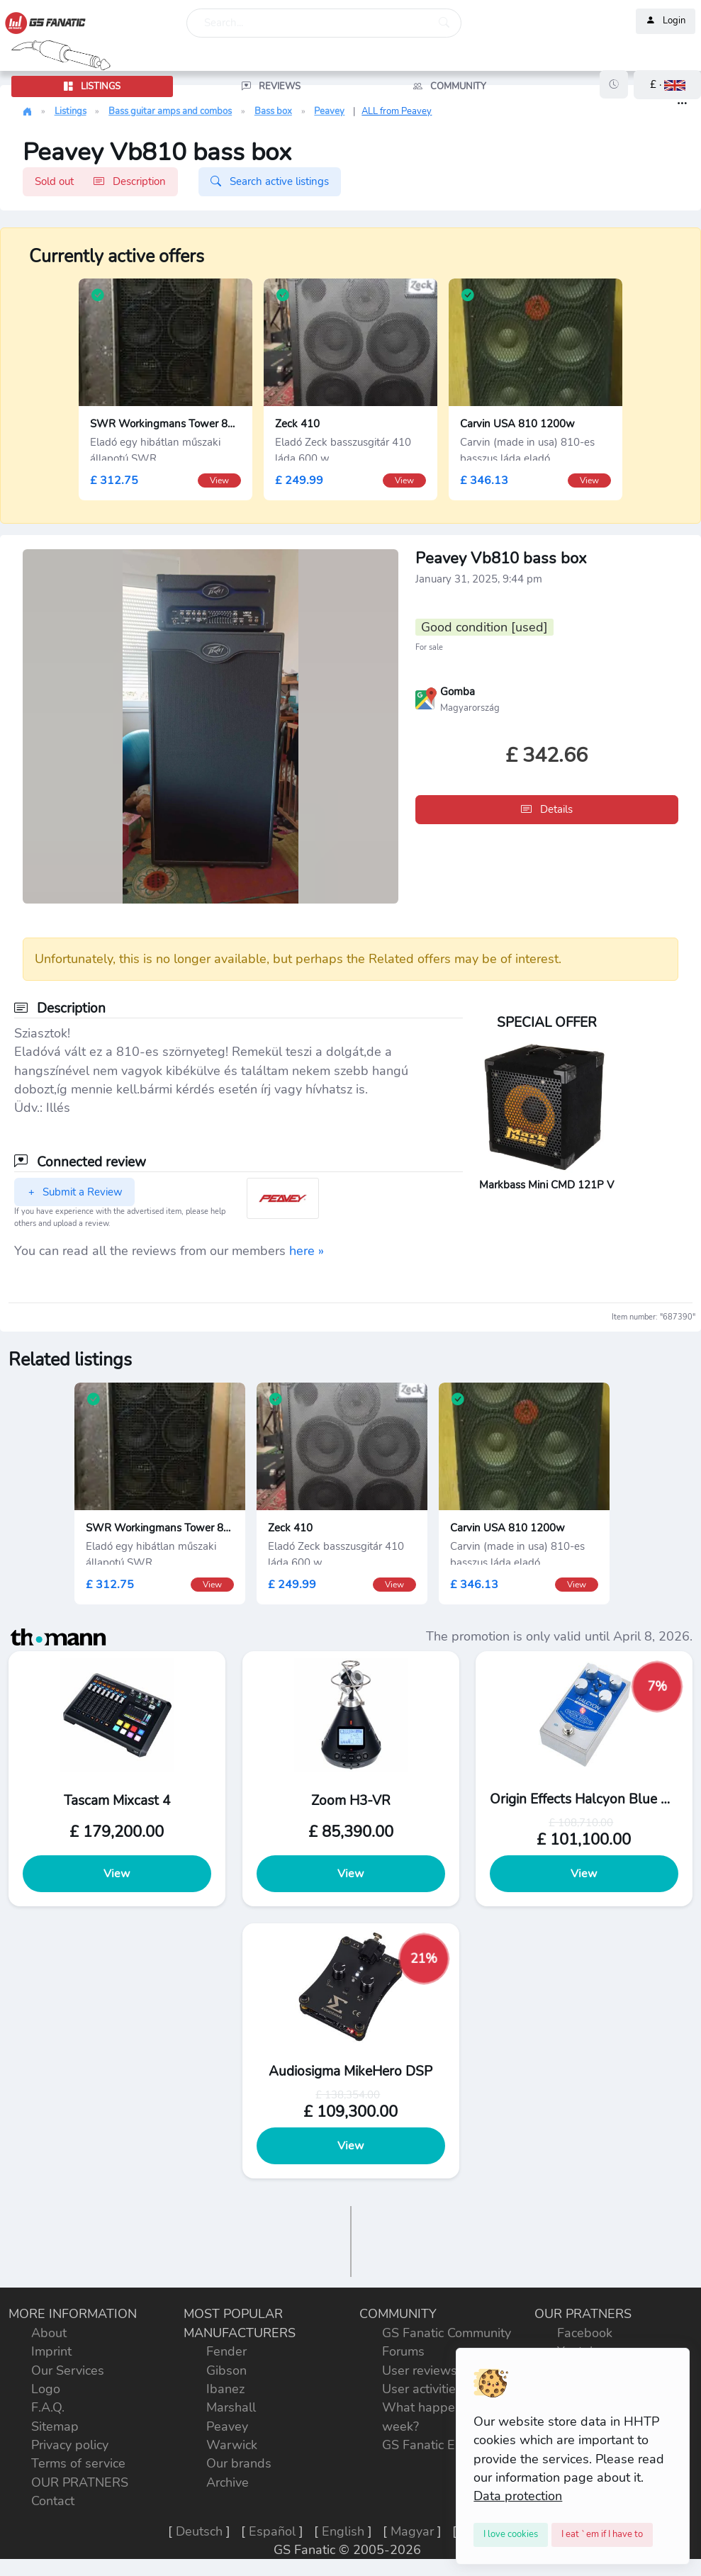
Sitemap (55, 2426)
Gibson (226, 2370)
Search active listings (270, 181)
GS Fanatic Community (446, 2332)
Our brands (238, 2463)
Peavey (329, 111)
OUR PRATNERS (79, 2482)
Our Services (67, 2370)
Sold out (100, 181)
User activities (422, 2388)
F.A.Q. (48, 2407)
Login (665, 21)
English (343, 2531)
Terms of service (78, 2463)
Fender (226, 2351)
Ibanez (225, 2388)
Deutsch (199, 2531)
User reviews (419, 2370)
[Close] (510, 2535)
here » (306, 1250)
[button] (667, 84)
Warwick (231, 2444)
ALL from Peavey (396, 111)
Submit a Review (74, 1192)
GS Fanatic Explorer (438, 2444)
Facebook (584, 2332)
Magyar (412, 2531)
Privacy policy (69, 2444)
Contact (52, 2500)
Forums (403, 2351)
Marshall (231, 2407)
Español (272, 2531)
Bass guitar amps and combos (170, 111)
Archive (227, 2482)
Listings (70, 111)
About (49, 2332)
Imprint (51, 2351)
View (116, 1874)
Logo (45, 2388)
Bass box (273, 111)
